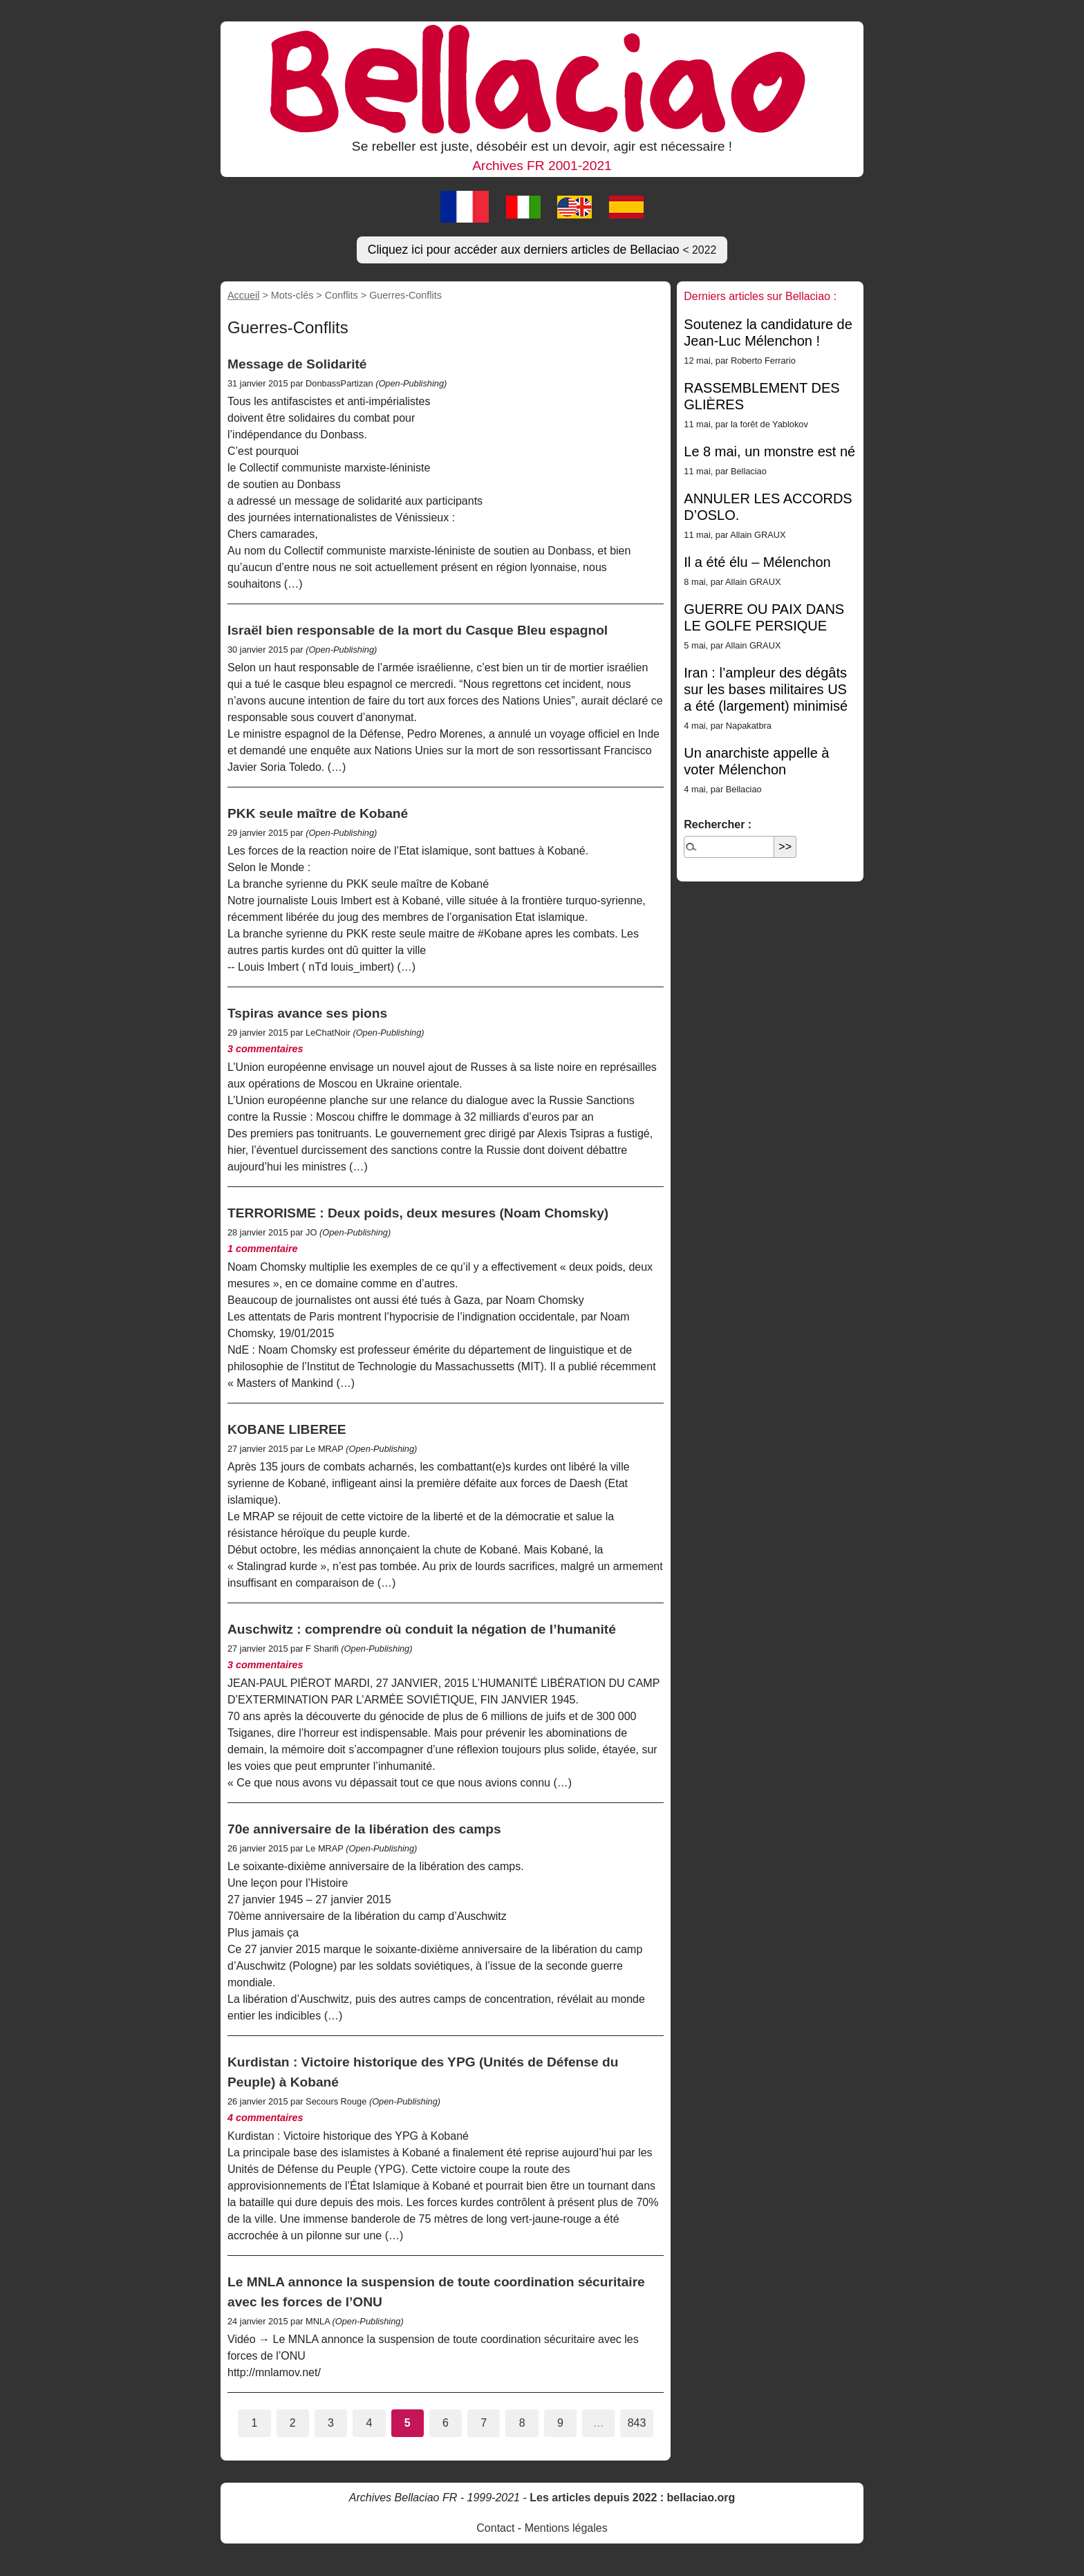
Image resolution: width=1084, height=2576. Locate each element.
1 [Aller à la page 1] (254, 2423)
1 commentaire (262, 1248)
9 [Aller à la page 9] (560, 2423)
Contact (495, 2528)
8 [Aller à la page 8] (522, 2423)
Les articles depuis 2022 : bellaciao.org (632, 2497)
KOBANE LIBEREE (286, 1429)
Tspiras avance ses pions (307, 1013)
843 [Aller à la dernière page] (637, 2423)
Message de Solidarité (297, 364)
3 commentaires (265, 1048)
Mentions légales (566, 2528)
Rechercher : (717, 824)
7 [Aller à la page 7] (483, 2423)
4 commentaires (265, 2117)
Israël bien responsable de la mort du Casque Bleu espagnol (417, 630)
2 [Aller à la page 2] (293, 2423)
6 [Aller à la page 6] (445, 2423)
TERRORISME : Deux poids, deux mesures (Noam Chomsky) (417, 1213)
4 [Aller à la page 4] (369, 2423)
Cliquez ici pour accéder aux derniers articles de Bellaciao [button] (542, 249)
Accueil (243, 295)
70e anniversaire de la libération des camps (364, 1829)
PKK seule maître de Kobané (317, 813)
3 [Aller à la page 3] (331, 2423)
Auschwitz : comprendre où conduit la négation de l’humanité (421, 1629)
